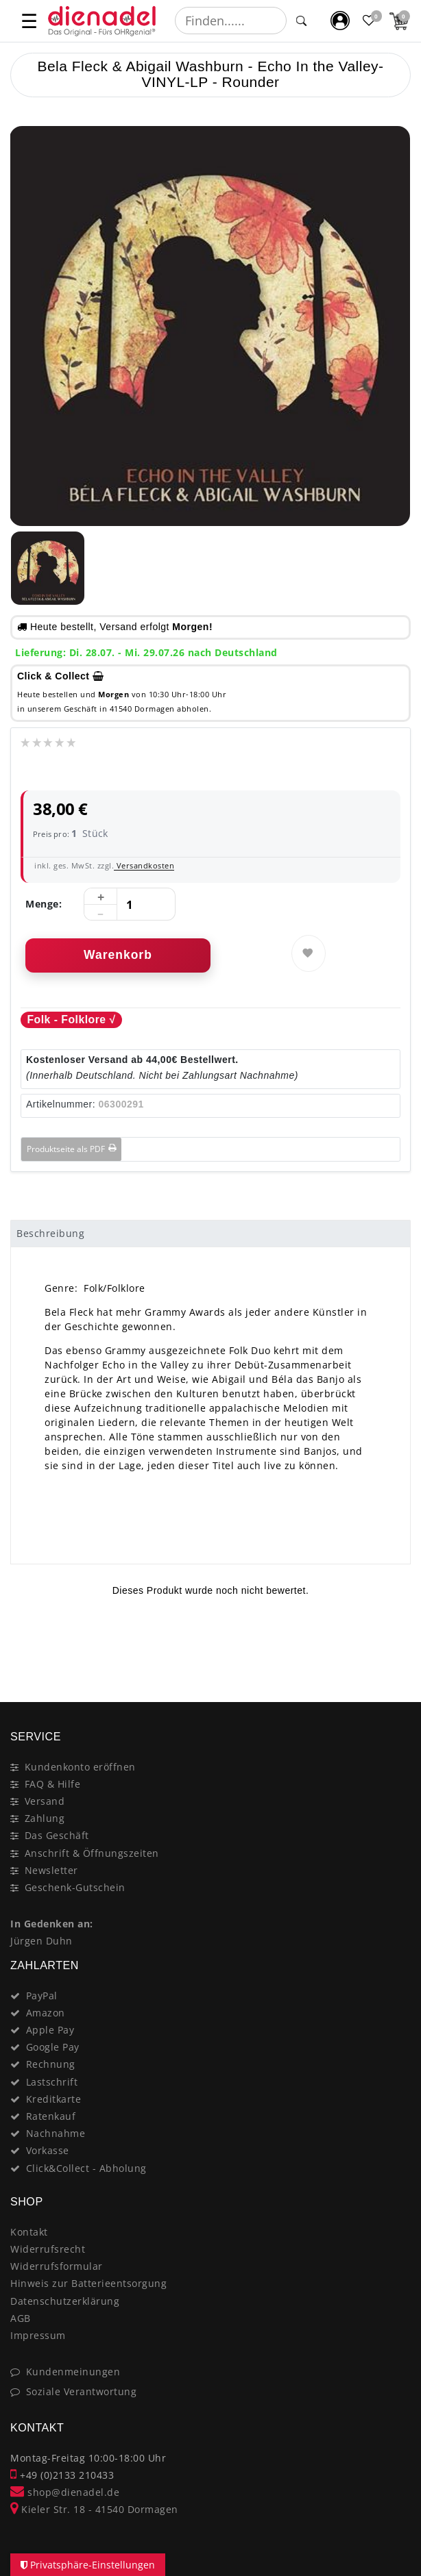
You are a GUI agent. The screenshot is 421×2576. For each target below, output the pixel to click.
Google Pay (53, 2046)
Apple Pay (50, 2029)
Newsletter (51, 1870)
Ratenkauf (51, 2116)
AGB (20, 2318)
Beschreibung (50, 1233)
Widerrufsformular (56, 2266)
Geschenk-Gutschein (75, 1887)
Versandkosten (144, 865)
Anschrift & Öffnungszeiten (92, 1853)
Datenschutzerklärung (64, 2301)
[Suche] (301, 20)
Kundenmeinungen (73, 2371)
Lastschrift (52, 2081)
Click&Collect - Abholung (86, 2168)
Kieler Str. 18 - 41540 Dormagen (94, 2509)
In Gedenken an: (51, 1923)
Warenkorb (118, 955)
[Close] (394, 1653)
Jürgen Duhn (41, 1940)
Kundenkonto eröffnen (80, 1766)
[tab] (210, 1233)
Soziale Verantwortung (81, 2391)
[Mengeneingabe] (129, 904)
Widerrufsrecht (47, 2248)
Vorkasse (47, 2150)
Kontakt (29, 2231)
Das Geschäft (57, 1835)
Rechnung (50, 2064)
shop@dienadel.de (64, 2492)
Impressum (38, 2335)
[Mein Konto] (340, 21)
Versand (45, 1801)
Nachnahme (56, 2133)
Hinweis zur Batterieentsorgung (88, 2283)
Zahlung (45, 1818)
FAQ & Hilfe (53, 1783)
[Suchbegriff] (231, 20)
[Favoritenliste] (370, 21)
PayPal (42, 1995)
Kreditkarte (54, 2098)
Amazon (45, 2012)
